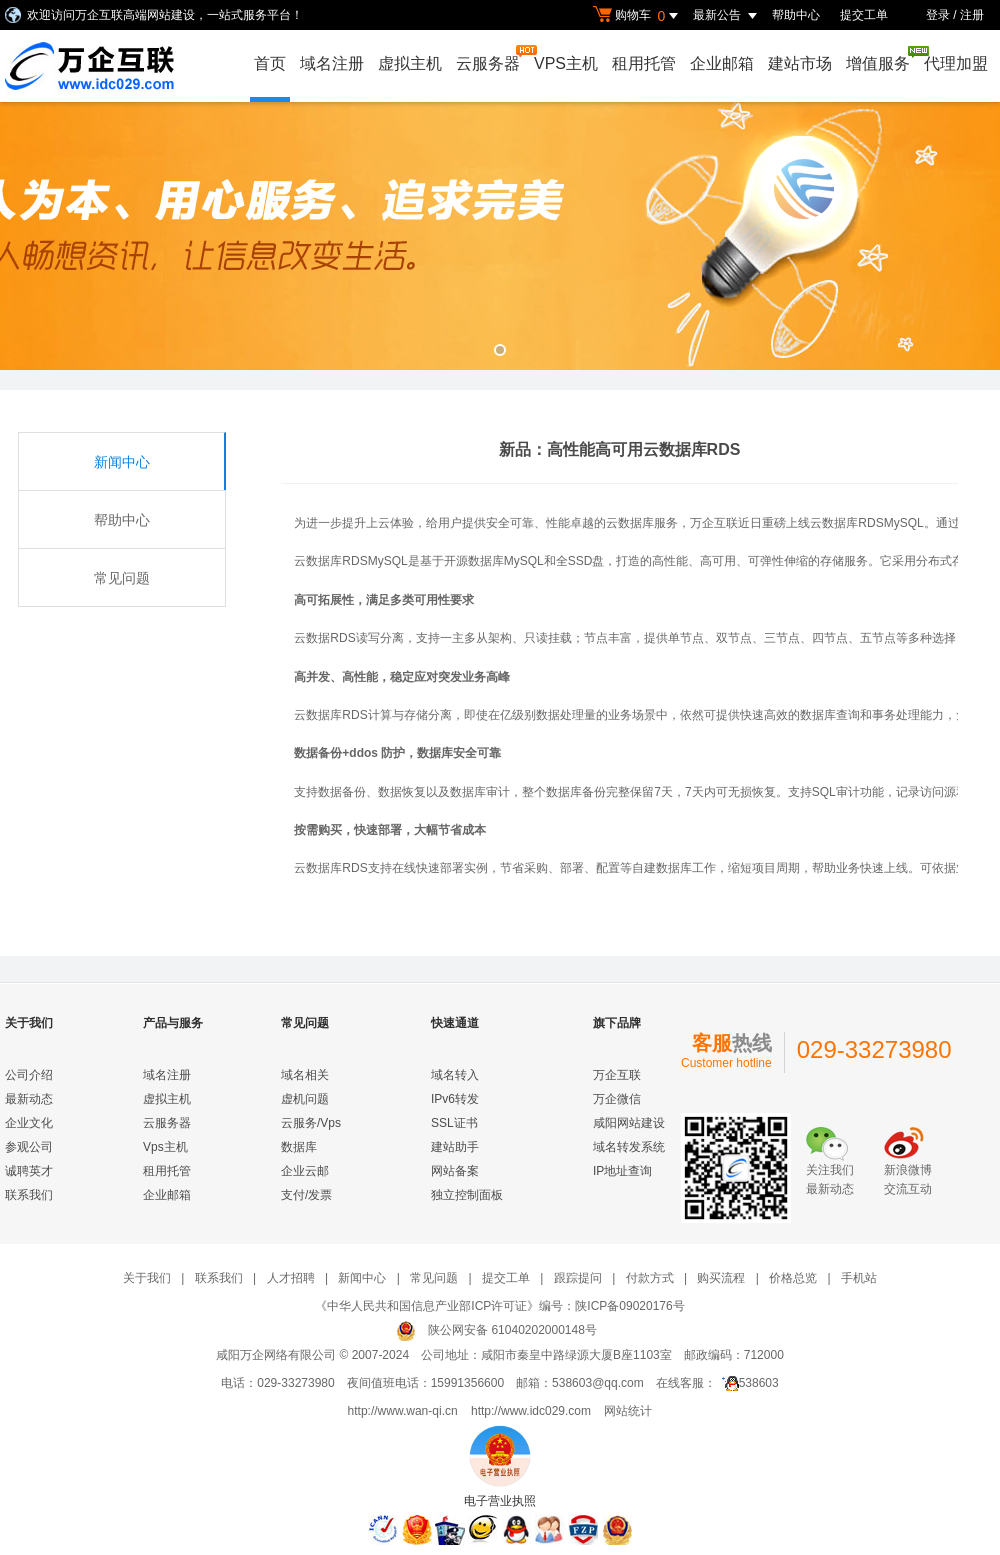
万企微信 (617, 1099)
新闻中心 (122, 462)
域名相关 (305, 1075)
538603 (747, 1383)
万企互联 (617, 1075)
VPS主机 (566, 63)
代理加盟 (956, 63)
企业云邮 (305, 1171)
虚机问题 (305, 1099)
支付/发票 (306, 1195)
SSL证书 (454, 1123)
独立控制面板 (467, 1195)
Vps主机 (165, 1147)
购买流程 (721, 1278)
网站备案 (455, 1171)
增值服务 (880, 59)
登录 (938, 15)
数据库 (299, 1147)
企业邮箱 (722, 63)
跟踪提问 (578, 1278)
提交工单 (864, 15)
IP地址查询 (622, 1171)
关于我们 (147, 1278)
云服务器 (490, 58)
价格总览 (793, 1278)
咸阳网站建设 (629, 1123)
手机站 (859, 1278)
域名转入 (455, 1075)
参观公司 (29, 1147)
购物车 (638, 16)
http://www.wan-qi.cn (403, 1411)
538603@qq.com (598, 1383)
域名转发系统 (629, 1147)
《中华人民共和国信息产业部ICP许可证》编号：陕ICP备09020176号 (499, 1306)
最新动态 (29, 1099)
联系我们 (29, 1195)
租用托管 (644, 63)
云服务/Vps (311, 1123)
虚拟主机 (410, 63)
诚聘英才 (29, 1171)
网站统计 (628, 1411)
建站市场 (800, 63)
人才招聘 (291, 1278)
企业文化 (29, 1123)
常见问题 (122, 578)
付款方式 (650, 1278)
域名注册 (332, 63)
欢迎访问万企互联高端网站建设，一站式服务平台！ (165, 15)
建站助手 (455, 1147)
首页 (270, 63)
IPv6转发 (455, 1099)
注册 (972, 15)
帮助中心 (796, 15)
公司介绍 (29, 1075)
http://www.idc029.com (531, 1411)
